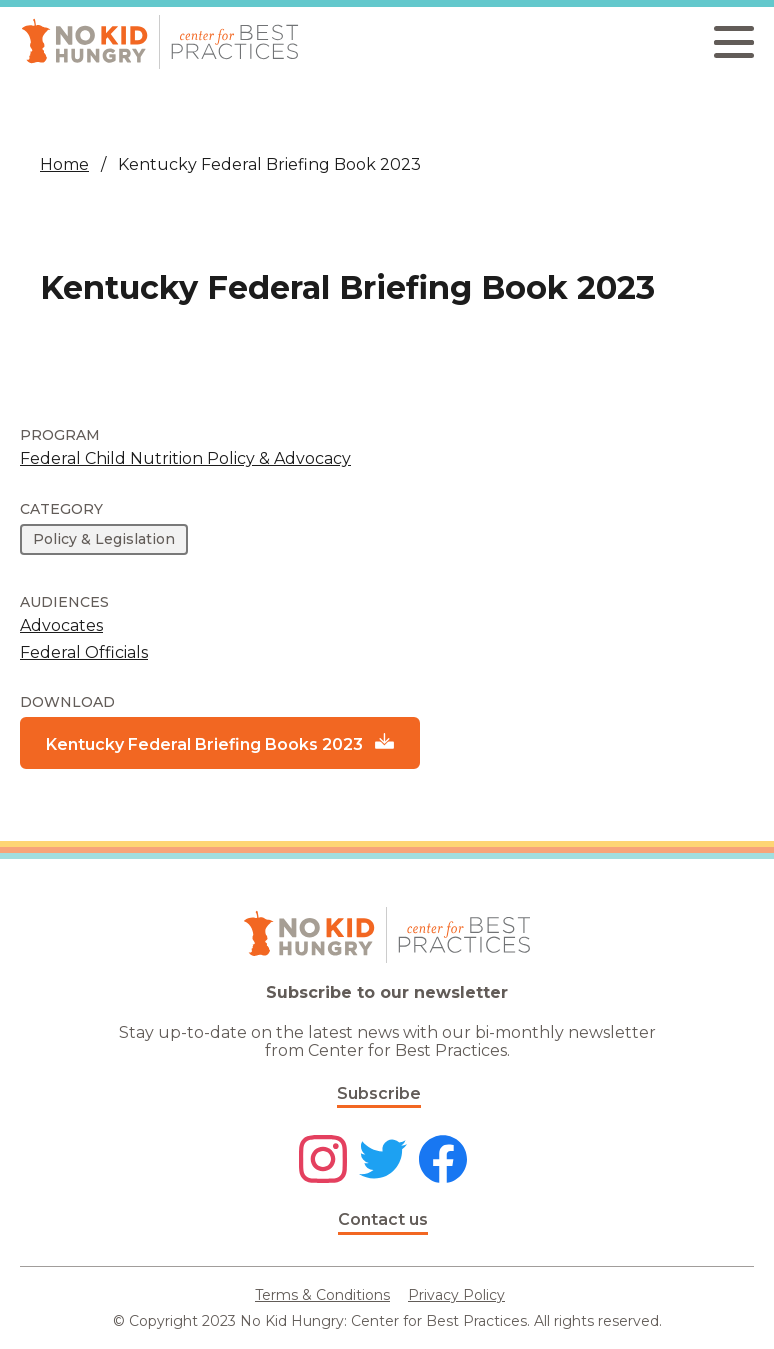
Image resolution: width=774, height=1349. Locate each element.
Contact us (383, 1219)
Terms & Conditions (322, 1295)
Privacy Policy (456, 1295)
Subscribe (379, 1093)
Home (64, 164)
